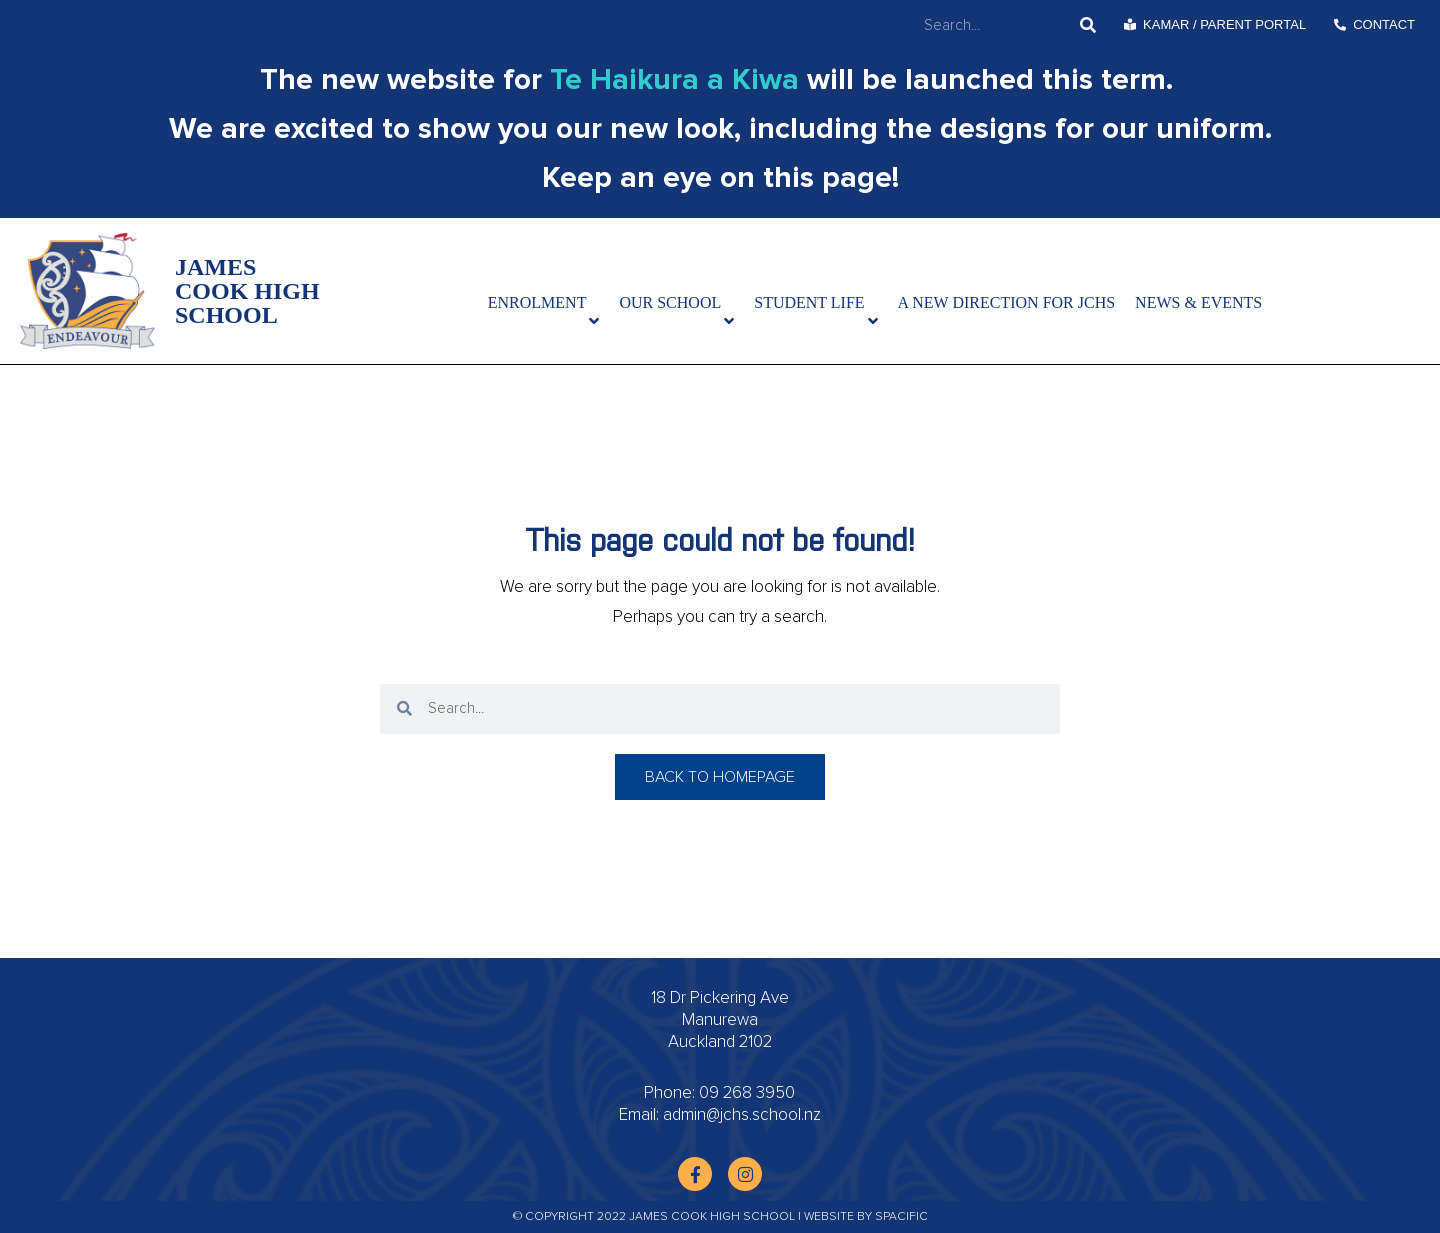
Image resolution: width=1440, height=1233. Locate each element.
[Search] (1087, 25)
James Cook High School (247, 291)
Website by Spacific (866, 1217)
